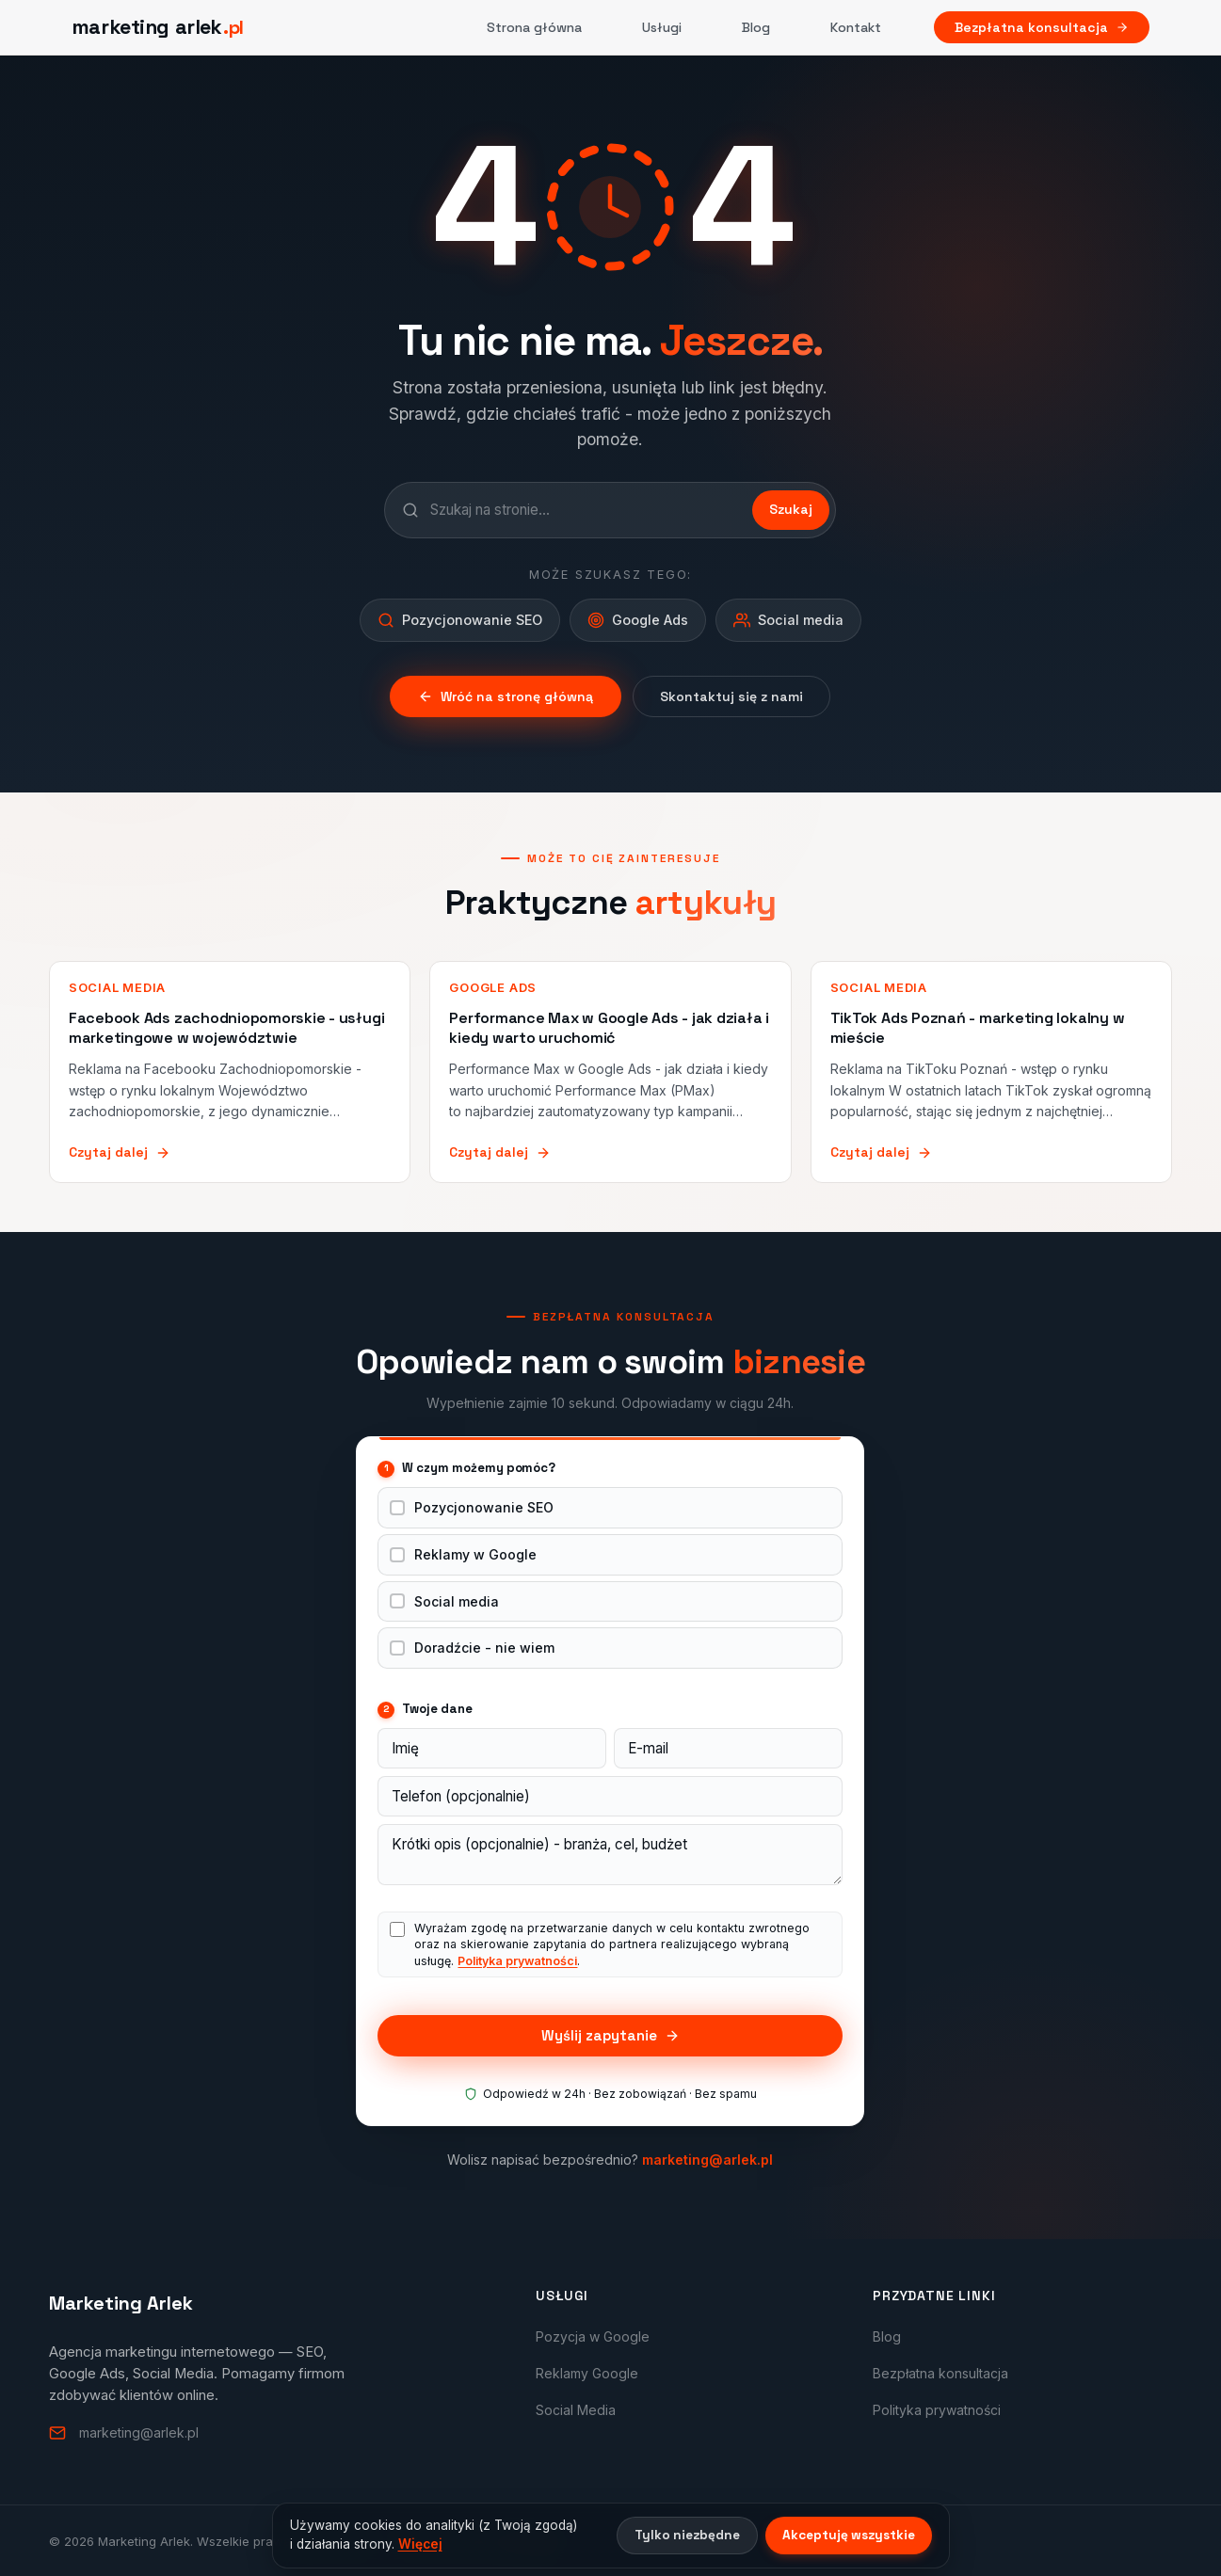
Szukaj (790, 509)
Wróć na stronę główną (505, 696)
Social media (456, 1601)
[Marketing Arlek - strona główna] (158, 27)
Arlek (528, 2540)
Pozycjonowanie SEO (484, 1507)
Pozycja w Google (593, 2336)
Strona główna (534, 27)
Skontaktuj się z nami (731, 696)
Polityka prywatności (517, 1961)
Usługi (662, 27)
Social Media (576, 2410)
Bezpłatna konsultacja (1042, 27)
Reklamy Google (587, 2373)
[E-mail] (728, 1748)
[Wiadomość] (610, 1854)
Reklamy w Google (475, 1554)
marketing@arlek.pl (707, 2160)
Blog (756, 27)
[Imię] (492, 1748)
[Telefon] (610, 1796)
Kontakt (855, 27)
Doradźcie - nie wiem (484, 1648)
